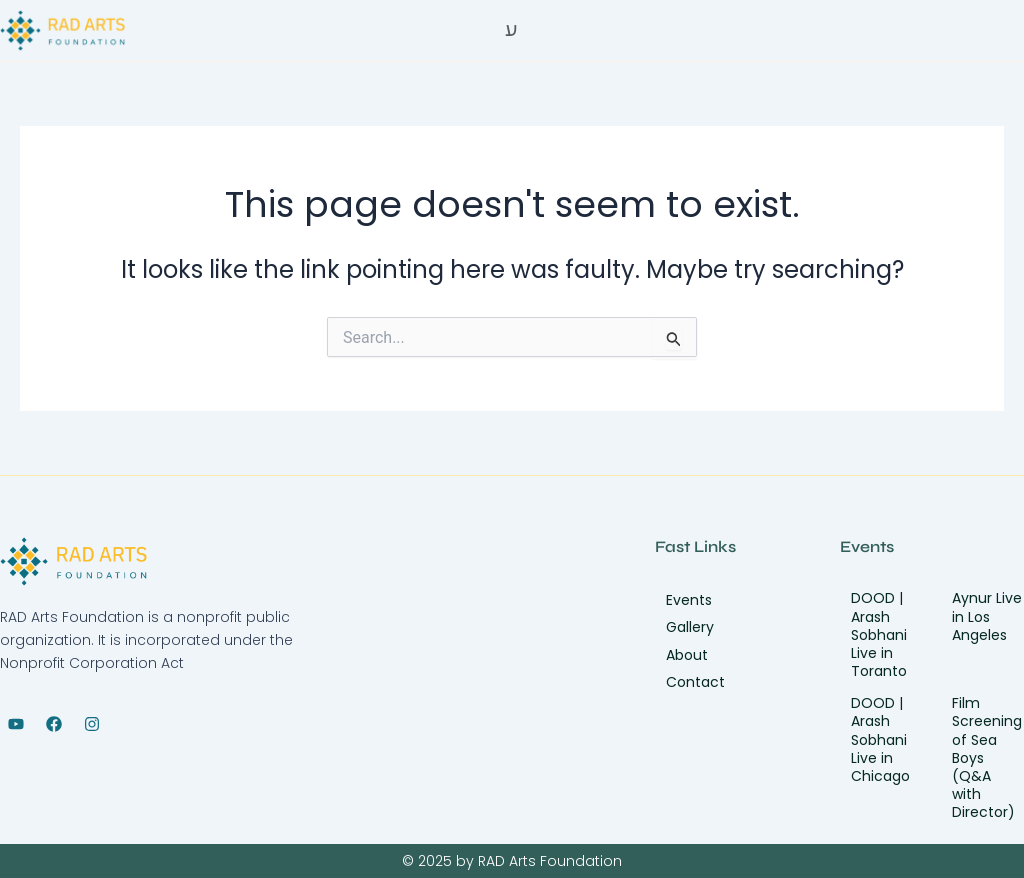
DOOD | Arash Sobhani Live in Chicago (880, 739)
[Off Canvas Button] (511, 29)
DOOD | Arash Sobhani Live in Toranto (879, 634)
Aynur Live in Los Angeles (987, 616)
